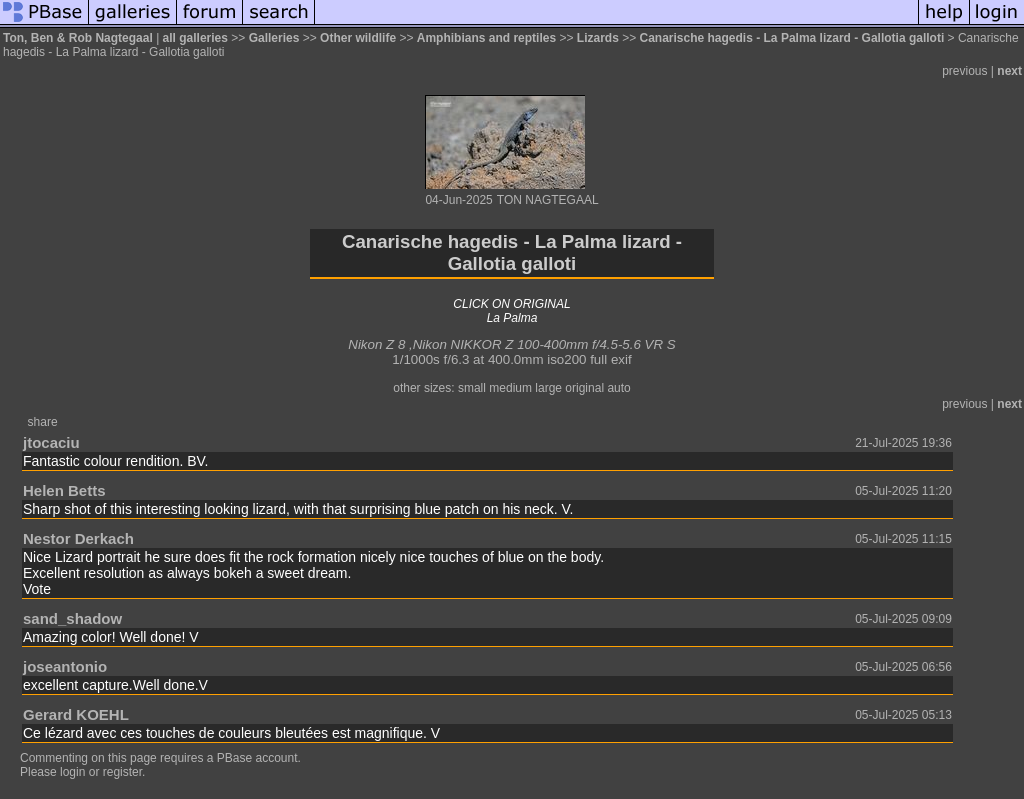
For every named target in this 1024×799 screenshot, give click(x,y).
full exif (610, 359)
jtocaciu (51, 442)
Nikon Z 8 (376, 344)
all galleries (195, 38)
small (472, 388)
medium (510, 388)
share (43, 422)
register (122, 772)
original (584, 388)
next (1009, 71)
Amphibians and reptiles (486, 38)
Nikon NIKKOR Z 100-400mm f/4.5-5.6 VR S (544, 344)
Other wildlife (358, 38)
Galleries (274, 38)
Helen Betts (64, 490)
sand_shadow (72, 618)
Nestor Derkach (78, 538)
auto (618, 388)
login (72, 772)
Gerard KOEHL (76, 714)
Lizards (598, 38)
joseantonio (65, 666)
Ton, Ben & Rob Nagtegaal (78, 38)
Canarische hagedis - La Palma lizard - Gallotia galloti (792, 38)
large (548, 388)
